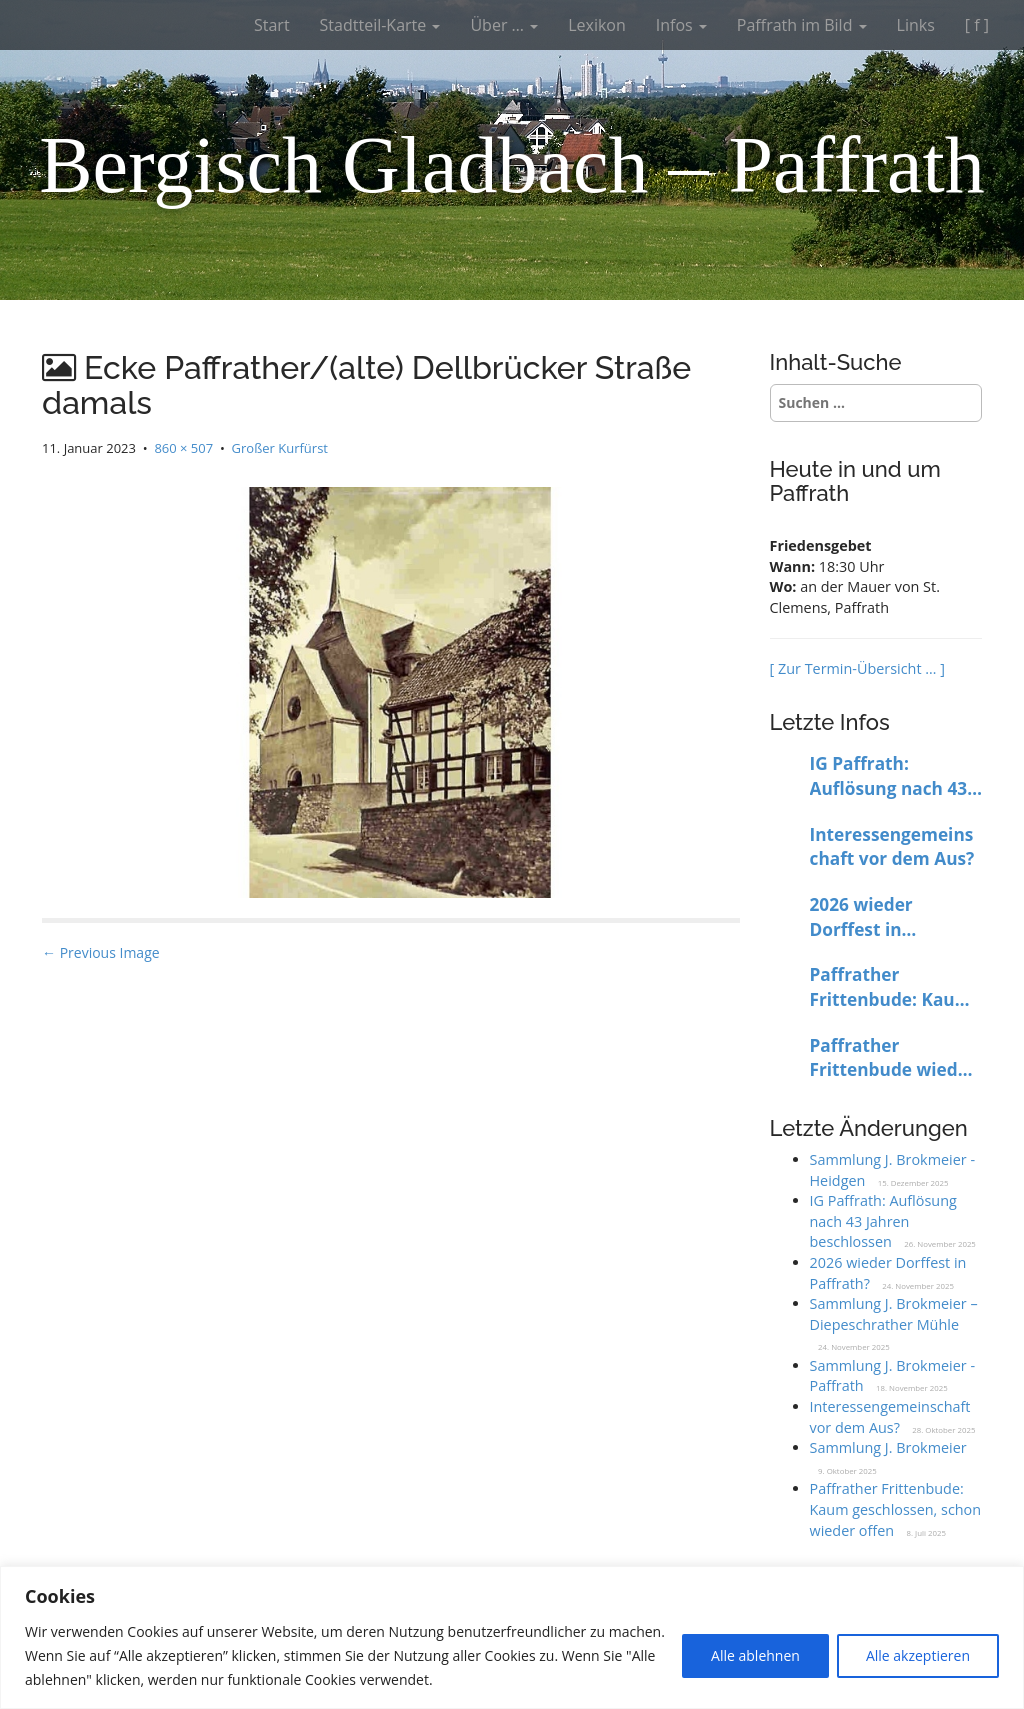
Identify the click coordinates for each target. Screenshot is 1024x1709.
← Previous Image (101, 952)
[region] (512, 1637)
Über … (504, 25)
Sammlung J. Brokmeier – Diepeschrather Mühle (894, 1314)
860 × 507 (183, 448)
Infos (681, 25)
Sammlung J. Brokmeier (888, 1447)
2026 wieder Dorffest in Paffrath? (861, 917)
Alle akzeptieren (918, 1655)
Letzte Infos (830, 722)
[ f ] (977, 25)
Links (916, 25)
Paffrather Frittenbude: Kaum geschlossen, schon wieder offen (892, 987)
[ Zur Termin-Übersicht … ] (857, 668)
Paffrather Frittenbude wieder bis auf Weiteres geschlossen (893, 1058)
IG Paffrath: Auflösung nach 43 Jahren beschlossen (893, 776)
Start (272, 25)
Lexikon (597, 25)
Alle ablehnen (755, 1655)
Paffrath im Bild (802, 25)
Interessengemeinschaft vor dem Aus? (892, 847)
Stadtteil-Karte (380, 25)
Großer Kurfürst (280, 448)
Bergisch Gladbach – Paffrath (512, 165)
